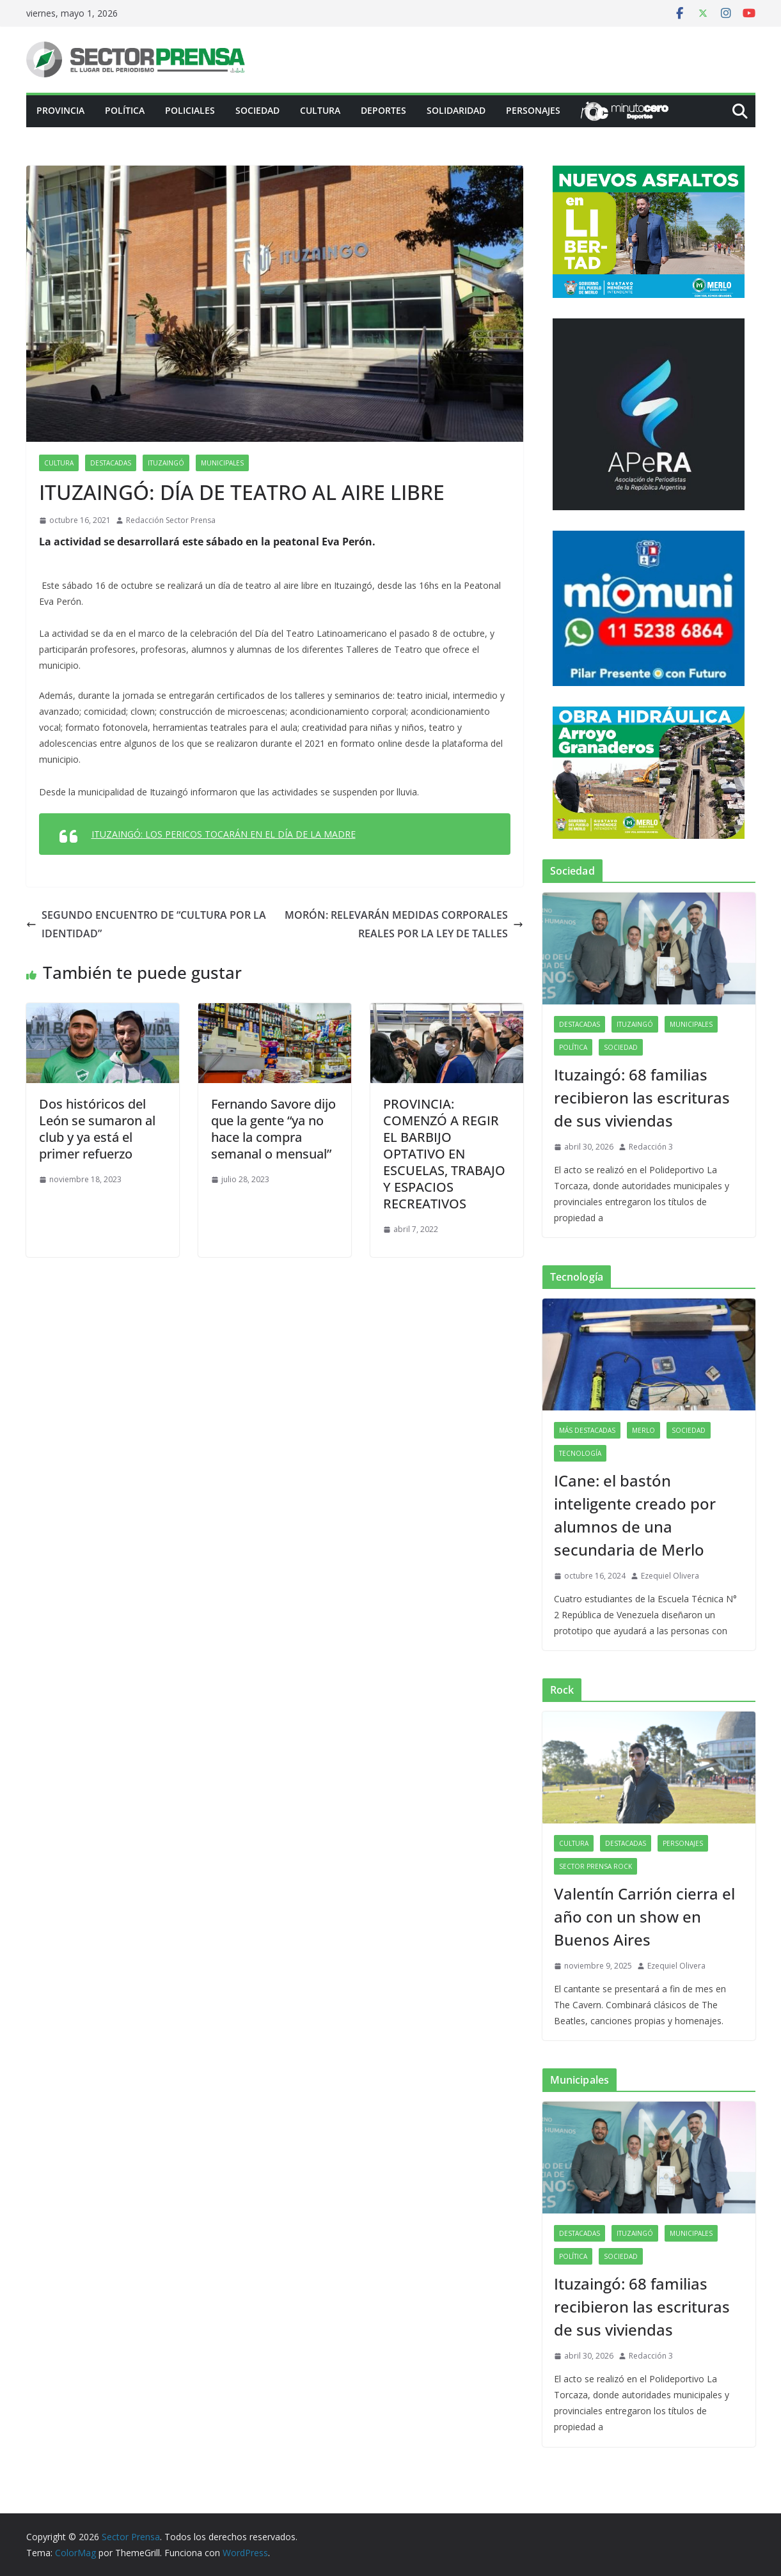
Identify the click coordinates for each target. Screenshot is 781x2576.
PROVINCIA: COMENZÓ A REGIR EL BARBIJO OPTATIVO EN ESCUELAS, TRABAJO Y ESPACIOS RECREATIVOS (444, 1153)
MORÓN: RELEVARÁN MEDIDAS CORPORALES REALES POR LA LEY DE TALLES (404, 924)
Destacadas (110, 462)
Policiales (190, 110)
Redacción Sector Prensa (171, 520)
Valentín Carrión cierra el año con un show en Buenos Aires (644, 1916)
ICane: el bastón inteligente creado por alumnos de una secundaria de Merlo (635, 1515)
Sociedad (257, 110)
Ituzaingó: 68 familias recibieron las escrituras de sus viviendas (642, 1097)
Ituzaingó (166, 462)
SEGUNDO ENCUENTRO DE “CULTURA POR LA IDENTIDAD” (146, 924)
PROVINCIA (60, 110)
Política (125, 110)
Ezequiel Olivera (670, 1575)
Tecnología (580, 1453)
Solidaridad (456, 110)
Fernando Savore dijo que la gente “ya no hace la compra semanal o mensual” (273, 1128)
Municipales (222, 462)
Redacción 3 (651, 1146)
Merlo (643, 1430)
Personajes (533, 110)
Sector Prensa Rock (595, 1866)
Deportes (383, 110)
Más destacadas (587, 1430)
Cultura (320, 110)
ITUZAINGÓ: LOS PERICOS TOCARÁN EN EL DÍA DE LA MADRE (223, 834)
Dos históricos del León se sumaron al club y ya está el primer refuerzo (97, 1128)
